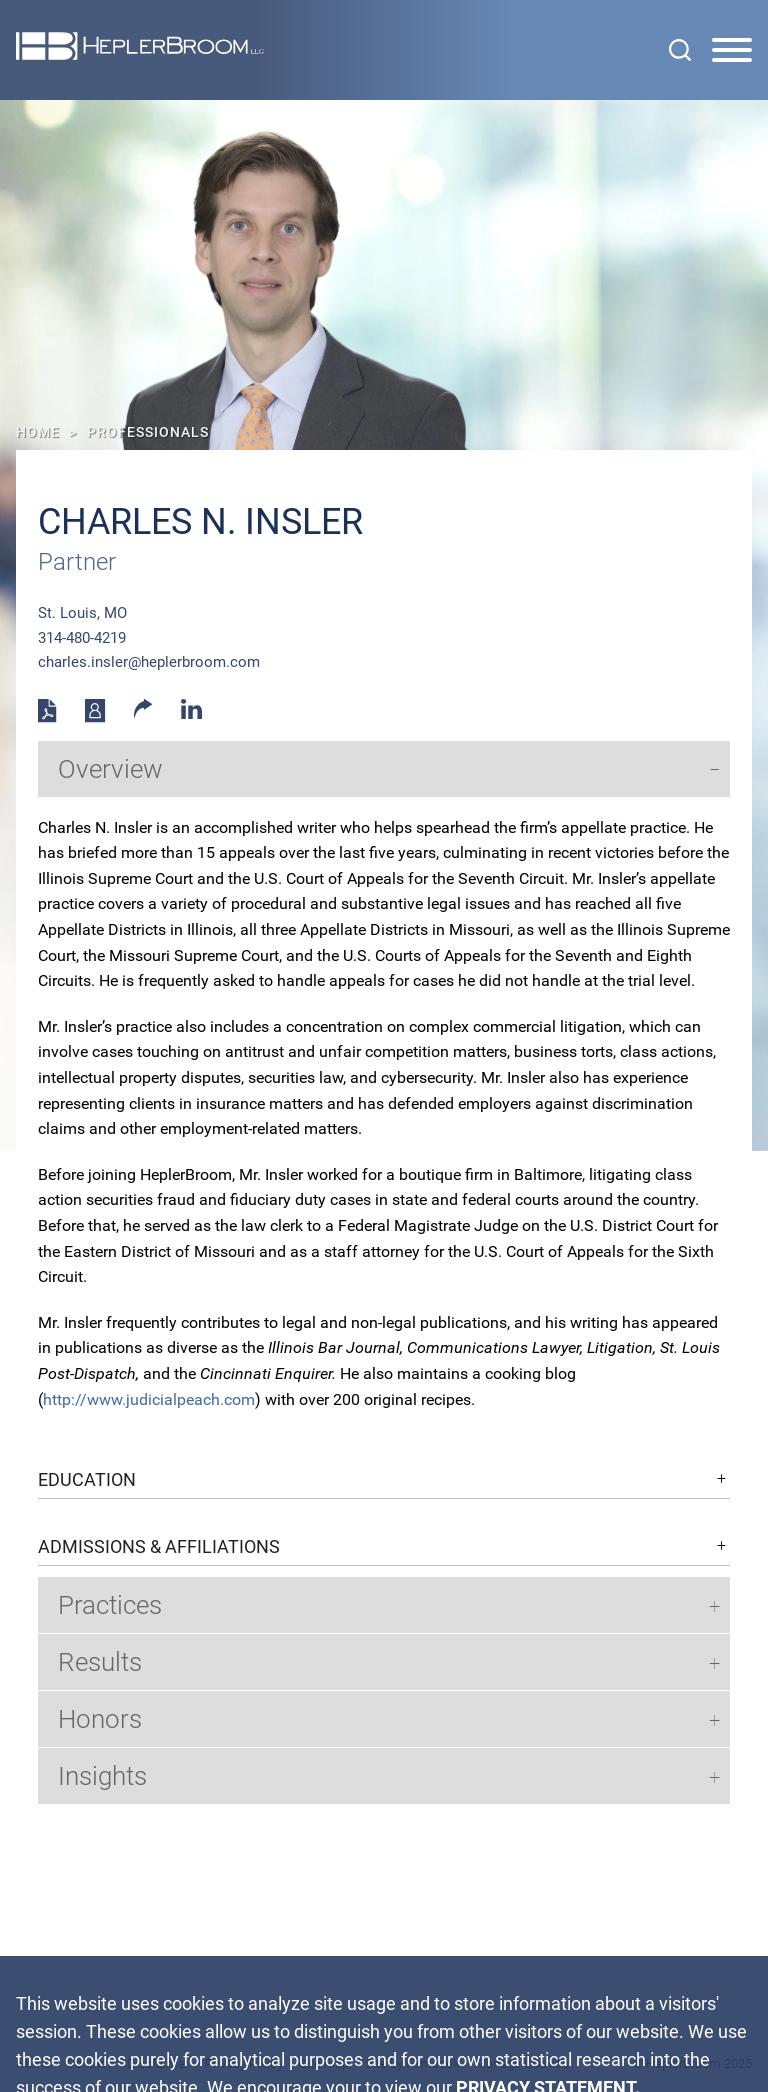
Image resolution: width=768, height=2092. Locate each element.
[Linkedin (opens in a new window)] (191, 714)
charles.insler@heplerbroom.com (149, 662)
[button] (143, 713)
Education (87, 1480)
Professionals (148, 432)
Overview (110, 769)
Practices (110, 1605)
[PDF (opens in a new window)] (47, 718)
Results (100, 1662)
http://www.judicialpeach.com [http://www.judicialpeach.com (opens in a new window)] (149, 1399)
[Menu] (732, 51)
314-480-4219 (82, 638)
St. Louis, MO (82, 613)
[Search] (680, 50)
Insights (102, 1776)
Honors (100, 1719)
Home (38, 432)
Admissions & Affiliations (159, 1547)
